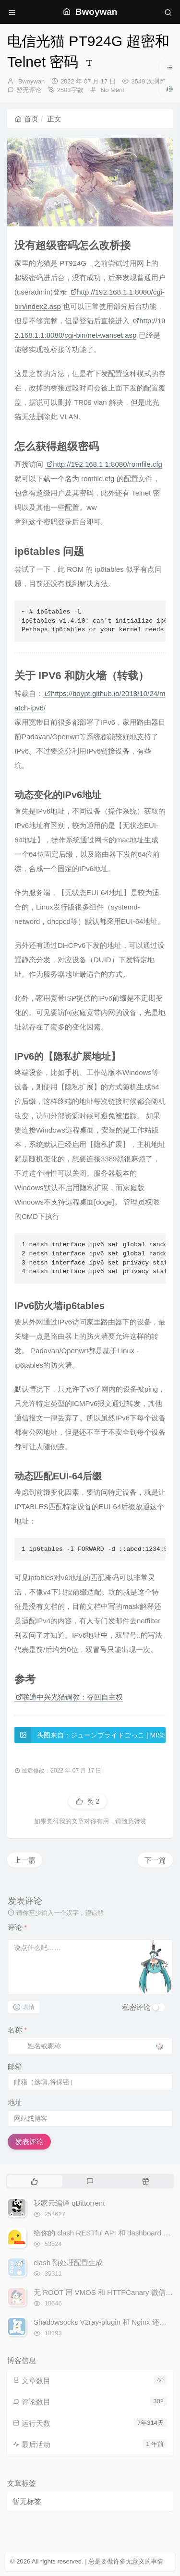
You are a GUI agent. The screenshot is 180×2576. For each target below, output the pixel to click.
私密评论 (136, 2007)
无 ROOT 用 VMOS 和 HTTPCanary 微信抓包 (107, 2292)
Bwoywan (31, 81)
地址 (15, 2102)
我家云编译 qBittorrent (69, 2203)
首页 (26, 119)
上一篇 (25, 1860)
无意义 (135, 2561)
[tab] (34, 2181)
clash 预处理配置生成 (68, 2262)
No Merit (112, 90)
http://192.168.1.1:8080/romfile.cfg (104, 464)
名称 (17, 2030)
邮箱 (15, 2066)
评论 (17, 1927)
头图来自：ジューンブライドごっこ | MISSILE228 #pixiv (90, 1735)
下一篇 (155, 1860)
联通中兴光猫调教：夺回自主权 (69, 1697)
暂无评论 (28, 90)
